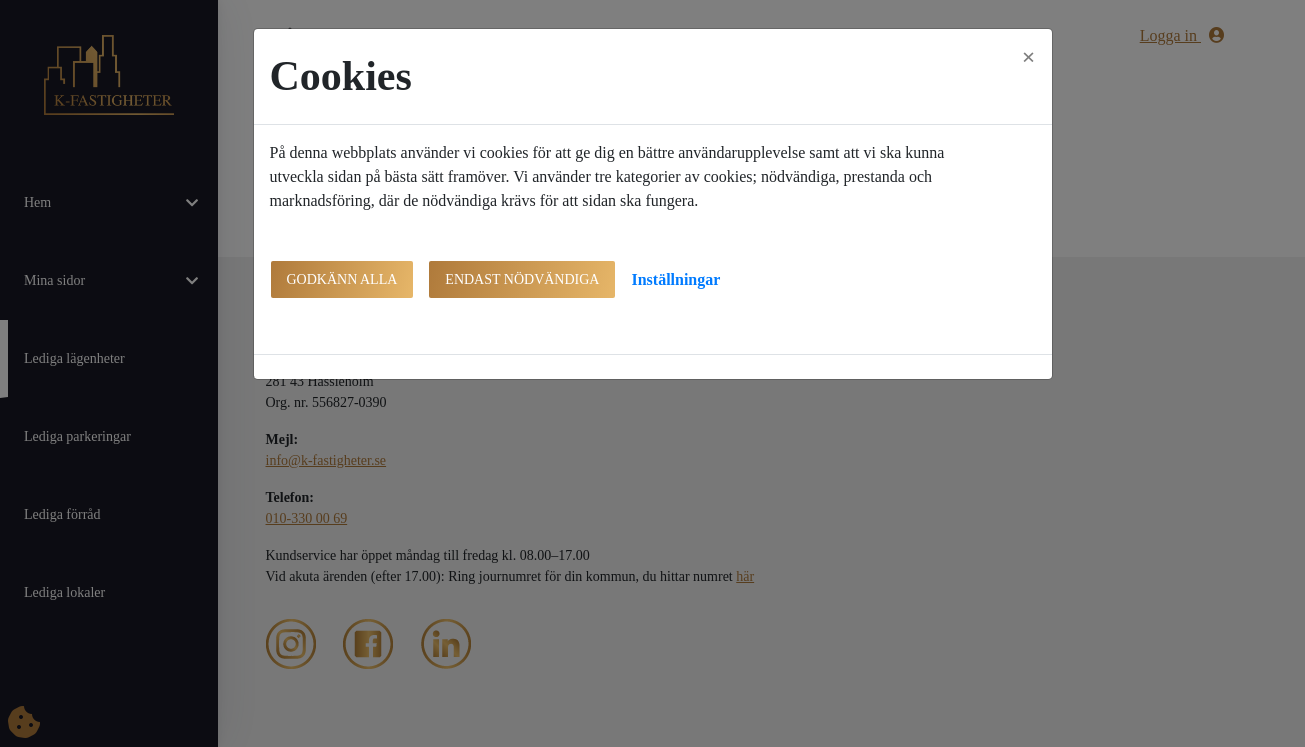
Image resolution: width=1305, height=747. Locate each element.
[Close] (1029, 57)
